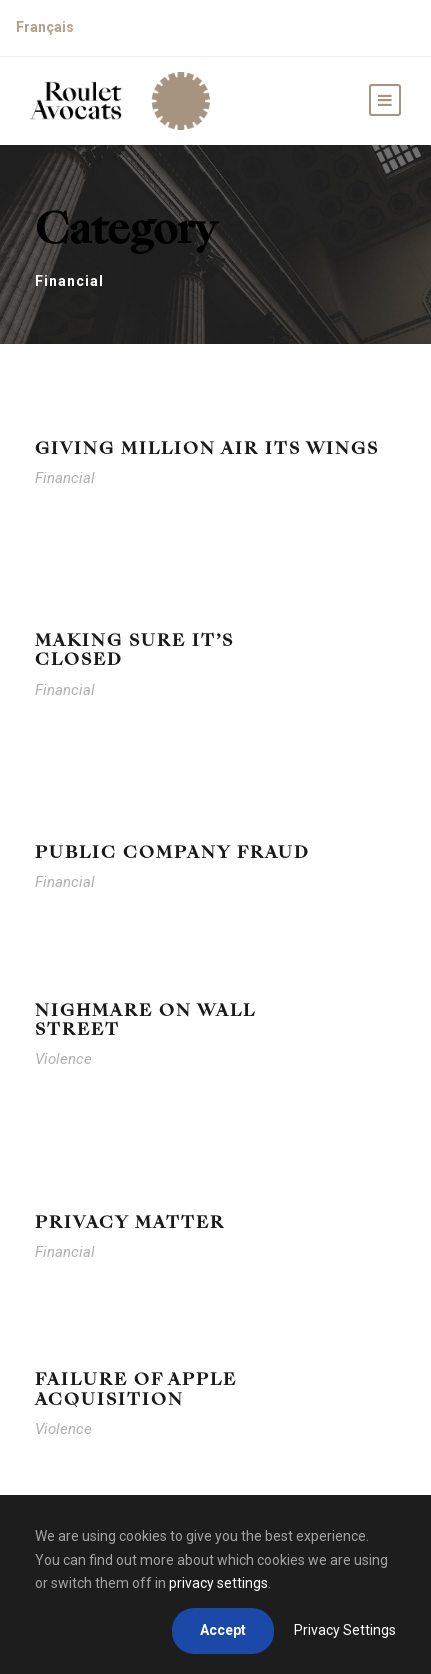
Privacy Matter (130, 1222)
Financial (65, 478)
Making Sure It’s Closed (134, 650)
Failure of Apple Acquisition (136, 1389)
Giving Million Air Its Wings (207, 448)
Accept (223, 1630)
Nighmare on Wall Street (145, 1020)
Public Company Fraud (172, 852)
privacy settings (218, 1583)
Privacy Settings (345, 1630)
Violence (63, 1059)
